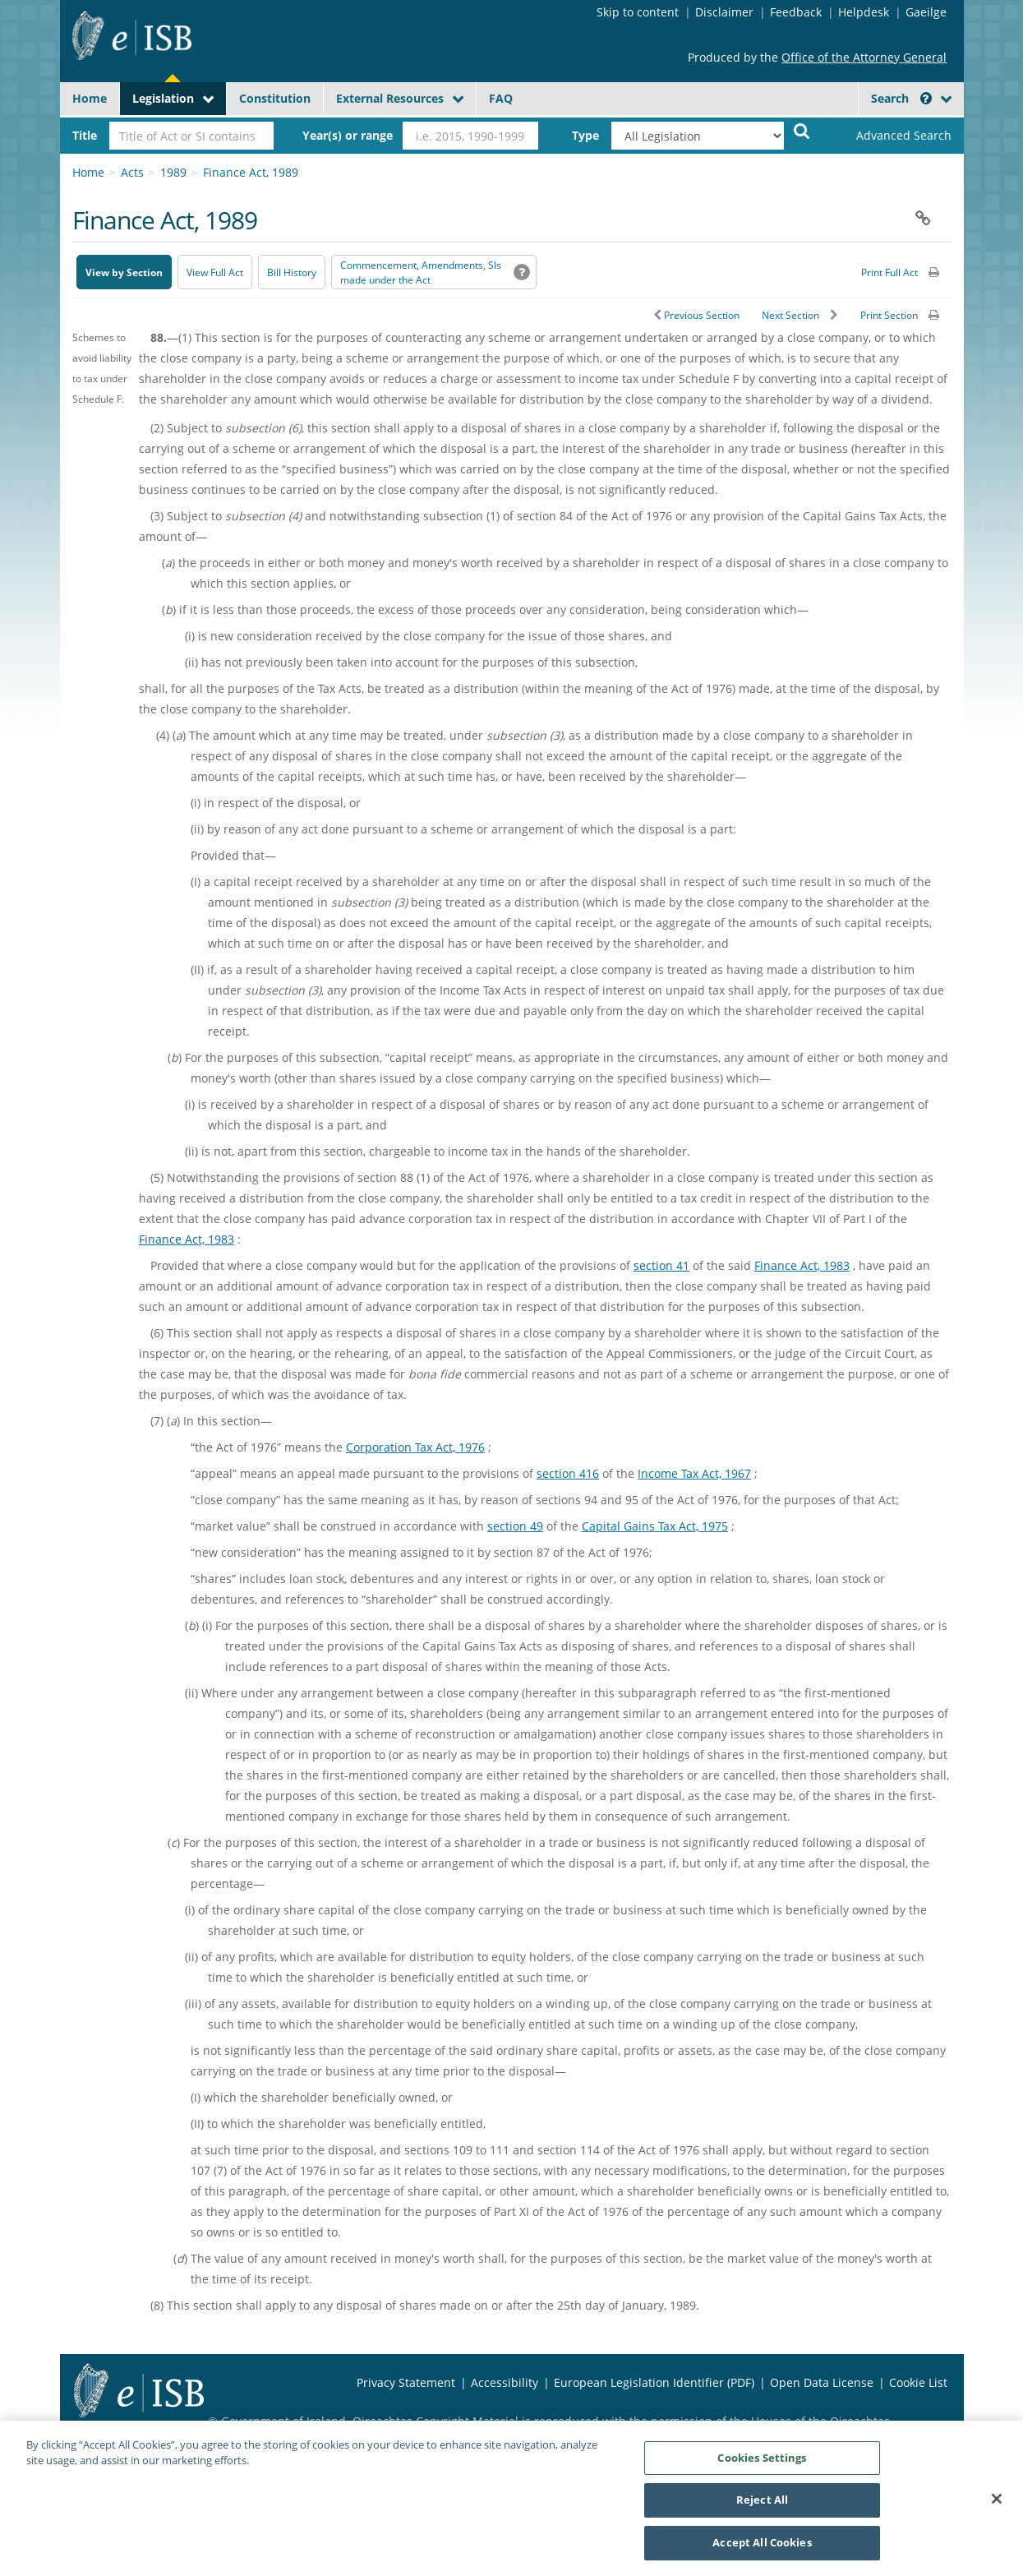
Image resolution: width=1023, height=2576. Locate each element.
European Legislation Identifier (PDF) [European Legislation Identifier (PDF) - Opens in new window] (654, 2382)
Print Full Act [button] (889, 272)
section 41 (661, 1265)
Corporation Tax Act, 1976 (415, 1447)
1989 (173, 172)
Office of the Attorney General (864, 57)
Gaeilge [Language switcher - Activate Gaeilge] (926, 12)
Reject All (762, 2506)
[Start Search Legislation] (802, 130)
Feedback (796, 12)
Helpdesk (863, 12)
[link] (890, 136)
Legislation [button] (163, 98)
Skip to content (638, 12)
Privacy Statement (406, 2382)
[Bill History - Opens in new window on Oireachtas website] (291, 272)
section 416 (568, 1473)
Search (901, 98)
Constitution (275, 98)
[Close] (997, 2504)
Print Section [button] (889, 315)
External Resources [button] (390, 98)
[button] (926, 98)
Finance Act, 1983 (186, 1239)
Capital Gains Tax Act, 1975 (655, 1526)
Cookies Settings (761, 2463)
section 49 (515, 1526)
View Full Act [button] (215, 272)
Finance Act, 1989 (250, 172)
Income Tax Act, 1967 (694, 1473)
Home (89, 98)
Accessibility (504, 2382)
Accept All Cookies (761, 2548)
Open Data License (821, 2382)
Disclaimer (724, 12)
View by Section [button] (124, 272)
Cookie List (918, 2382)
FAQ (501, 98)
